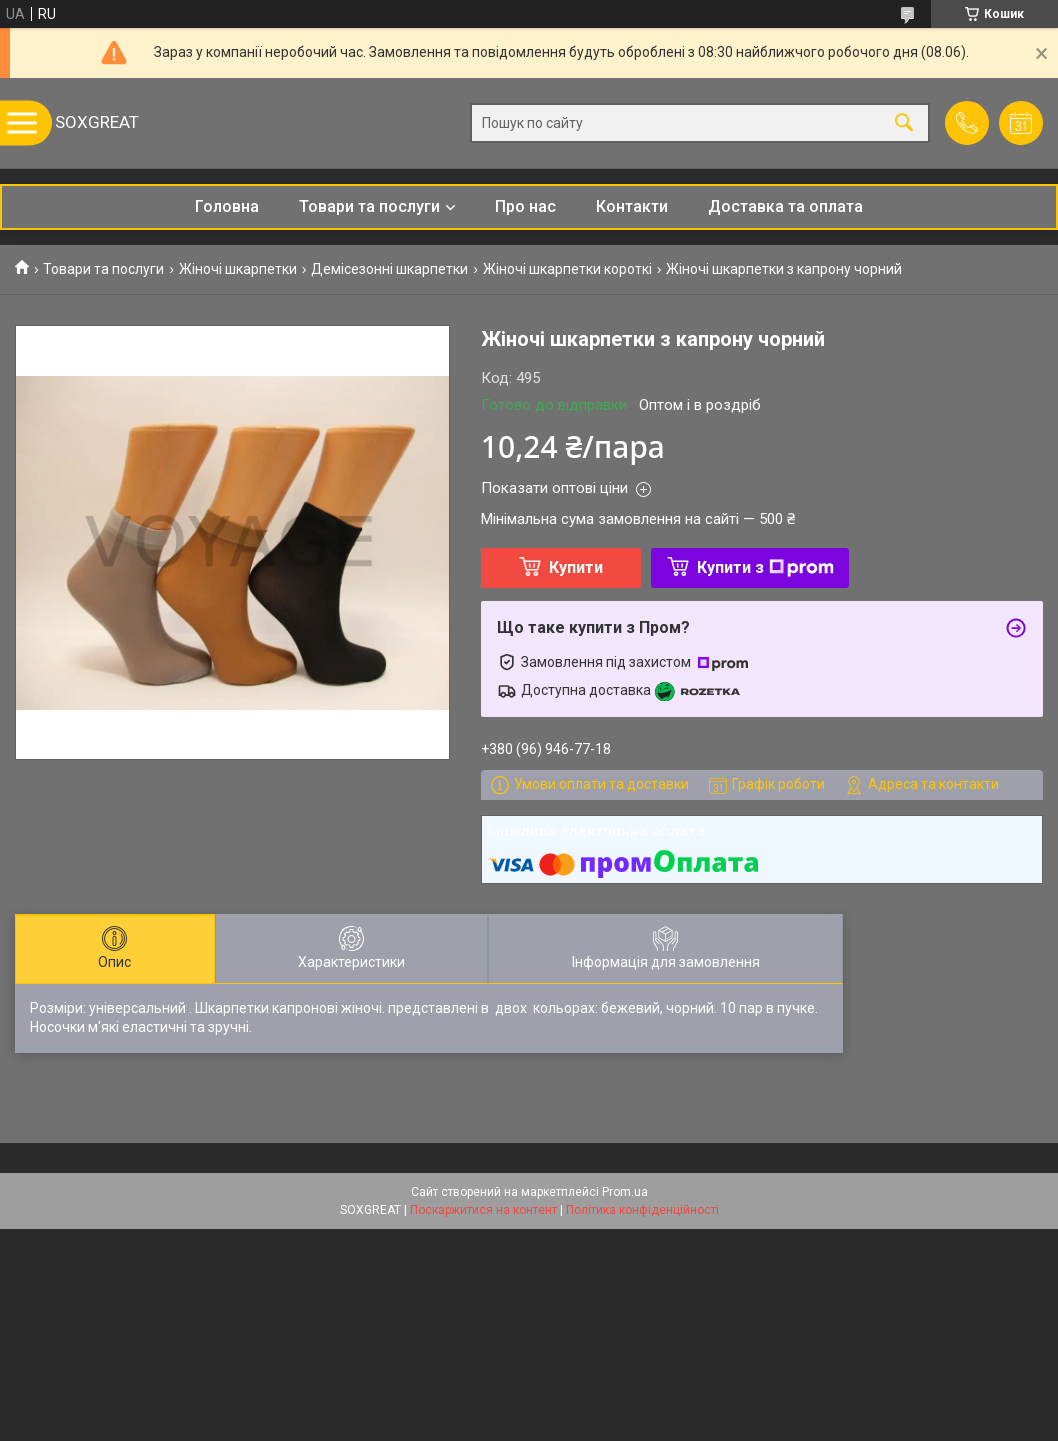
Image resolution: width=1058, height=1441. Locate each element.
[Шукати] (904, 123)
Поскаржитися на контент (483, 1210)
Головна (227, 206)
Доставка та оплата (785, 206)
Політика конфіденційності (642, 1210)
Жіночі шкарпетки (238, 269)
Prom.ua (625, 1192)
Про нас (525, 206)
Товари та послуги (369, 206)
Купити (576, 567)
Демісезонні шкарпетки (389, 269)
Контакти (632, 206)
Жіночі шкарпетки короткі (567, 269)
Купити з (765, 567)
